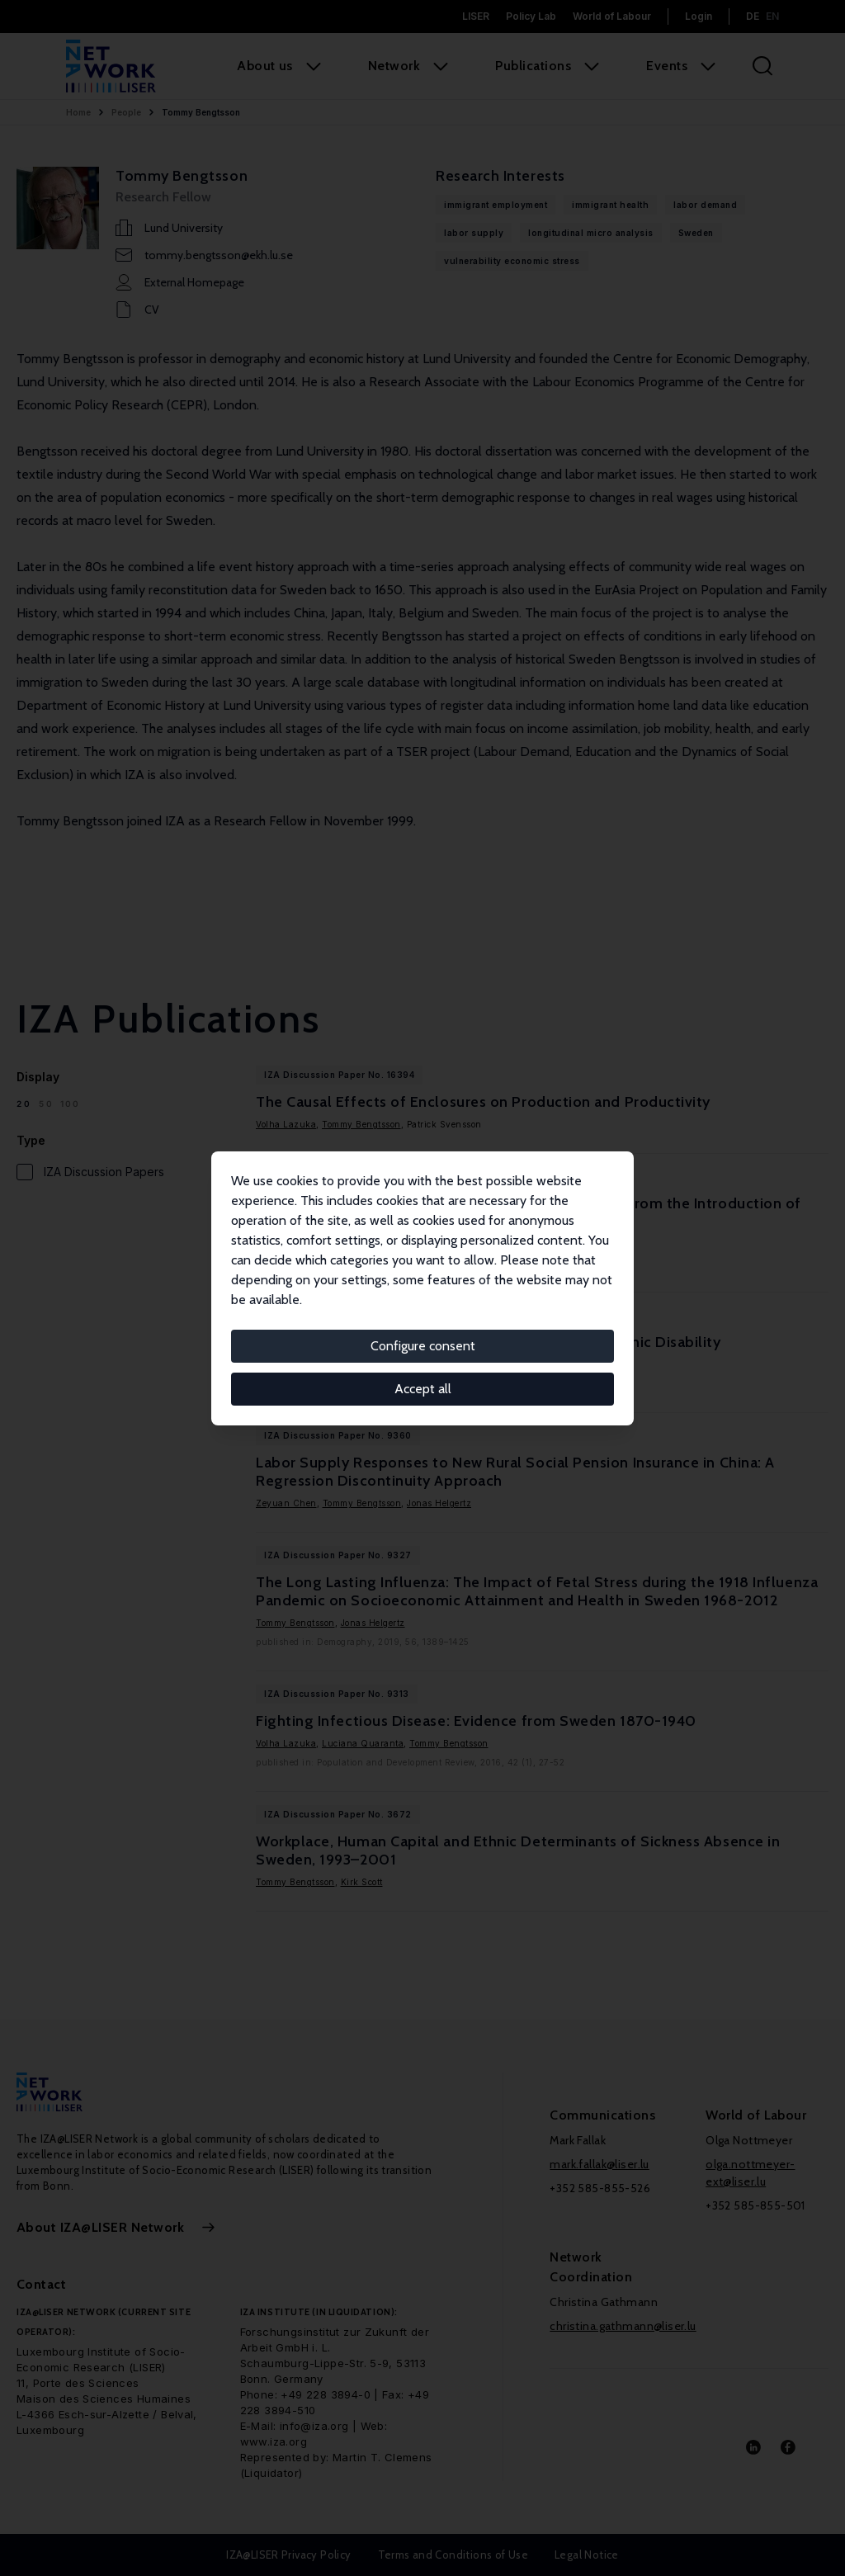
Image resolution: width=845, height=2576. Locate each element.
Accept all (422, 1389)
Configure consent (423, 1346)
